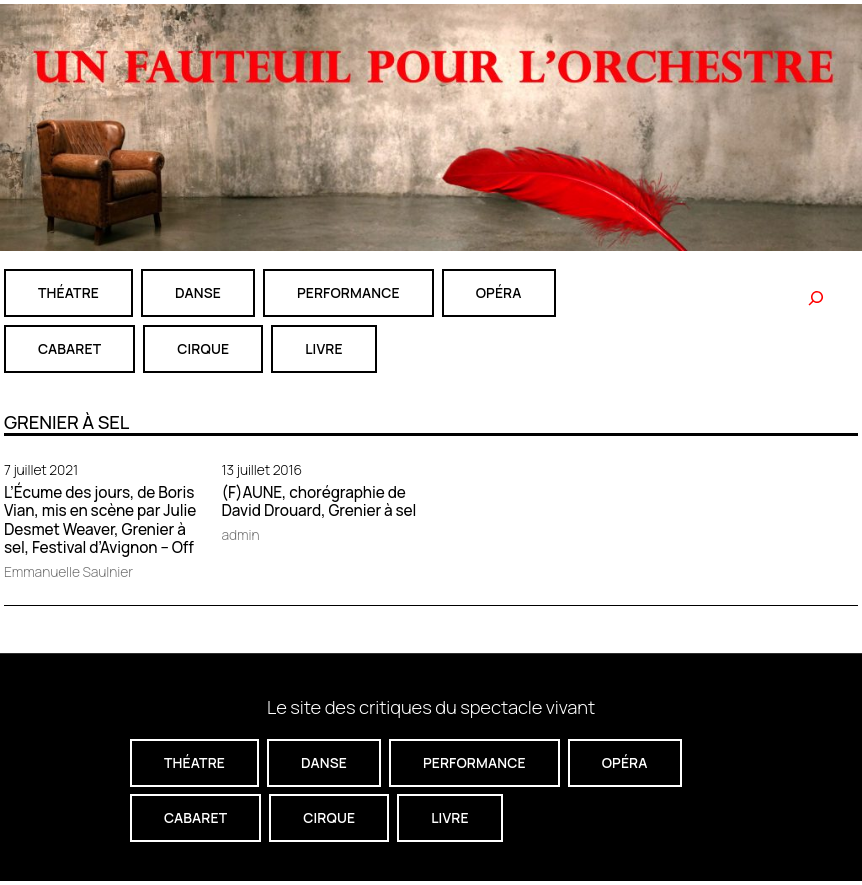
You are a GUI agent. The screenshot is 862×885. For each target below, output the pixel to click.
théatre (68, 292)
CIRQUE (203, 348)
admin (241, 534)
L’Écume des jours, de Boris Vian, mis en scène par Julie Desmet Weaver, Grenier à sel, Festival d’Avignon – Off (100, 521)
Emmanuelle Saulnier (68, 571)
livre (323, 348)
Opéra (499, 292)
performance (348, 292)
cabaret (69, 348)
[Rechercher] (816, 298)
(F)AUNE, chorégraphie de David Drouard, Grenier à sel (319, 502)
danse (198, 292)
